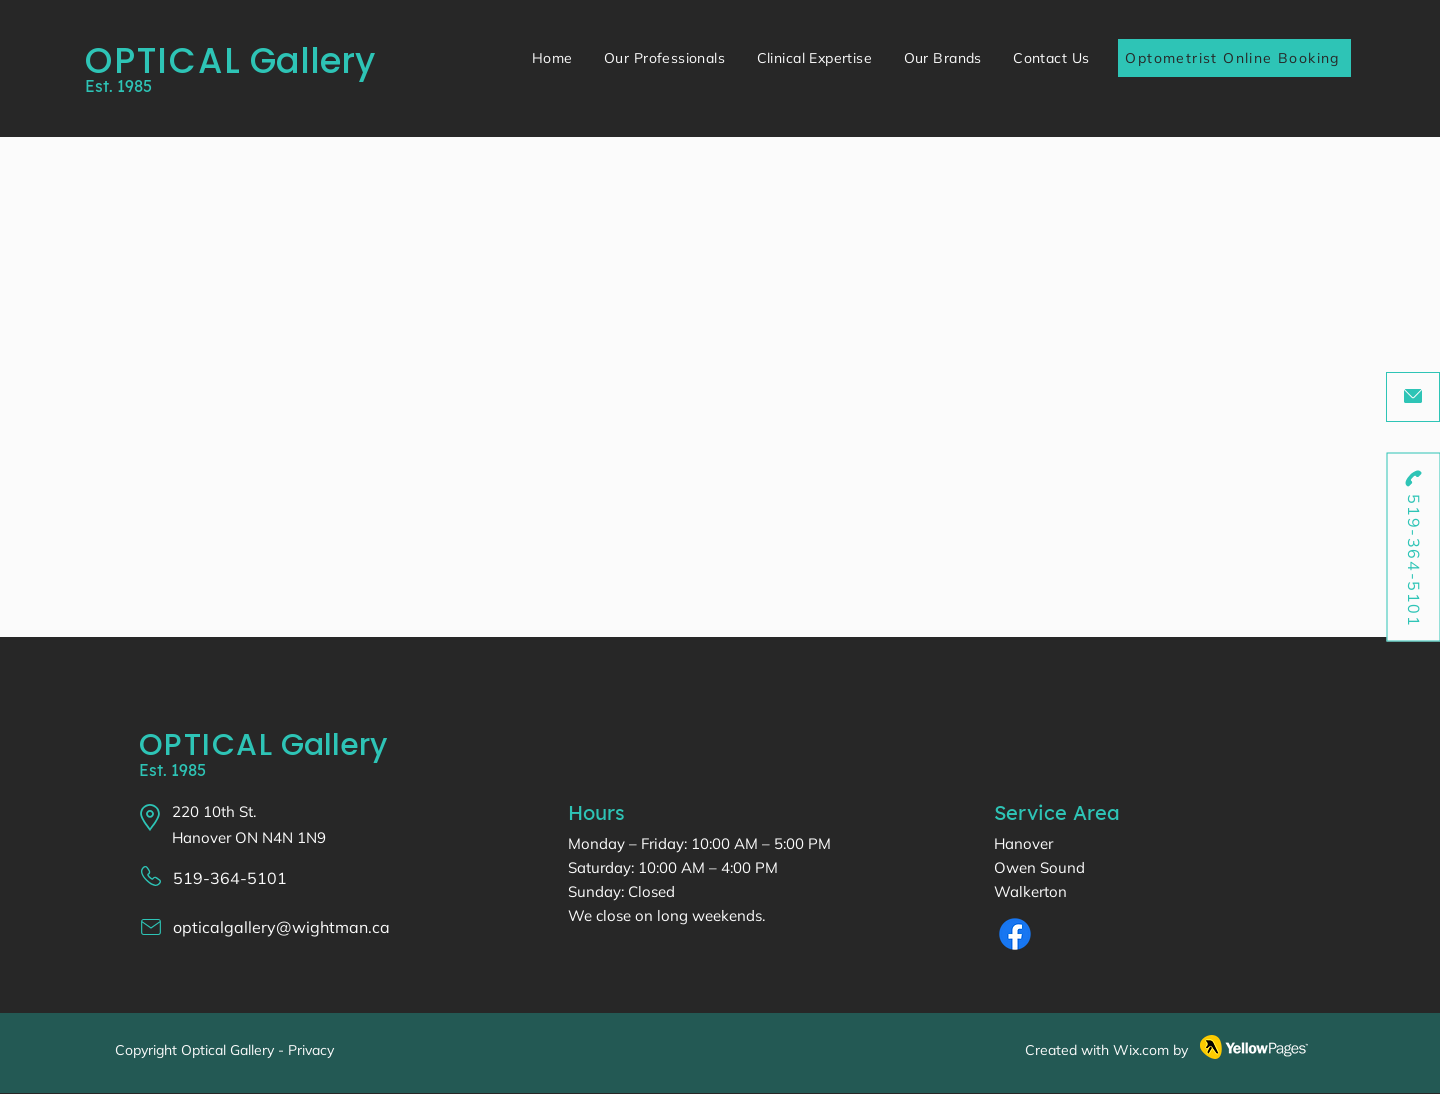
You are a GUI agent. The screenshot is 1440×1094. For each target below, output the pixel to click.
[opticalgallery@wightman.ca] (1413, 397)
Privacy (311, 1050)
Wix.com (1141, 1050)
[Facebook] (1015, 934)
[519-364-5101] (1413, 547)
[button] (664, 58)
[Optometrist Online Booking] (1234, 58)
